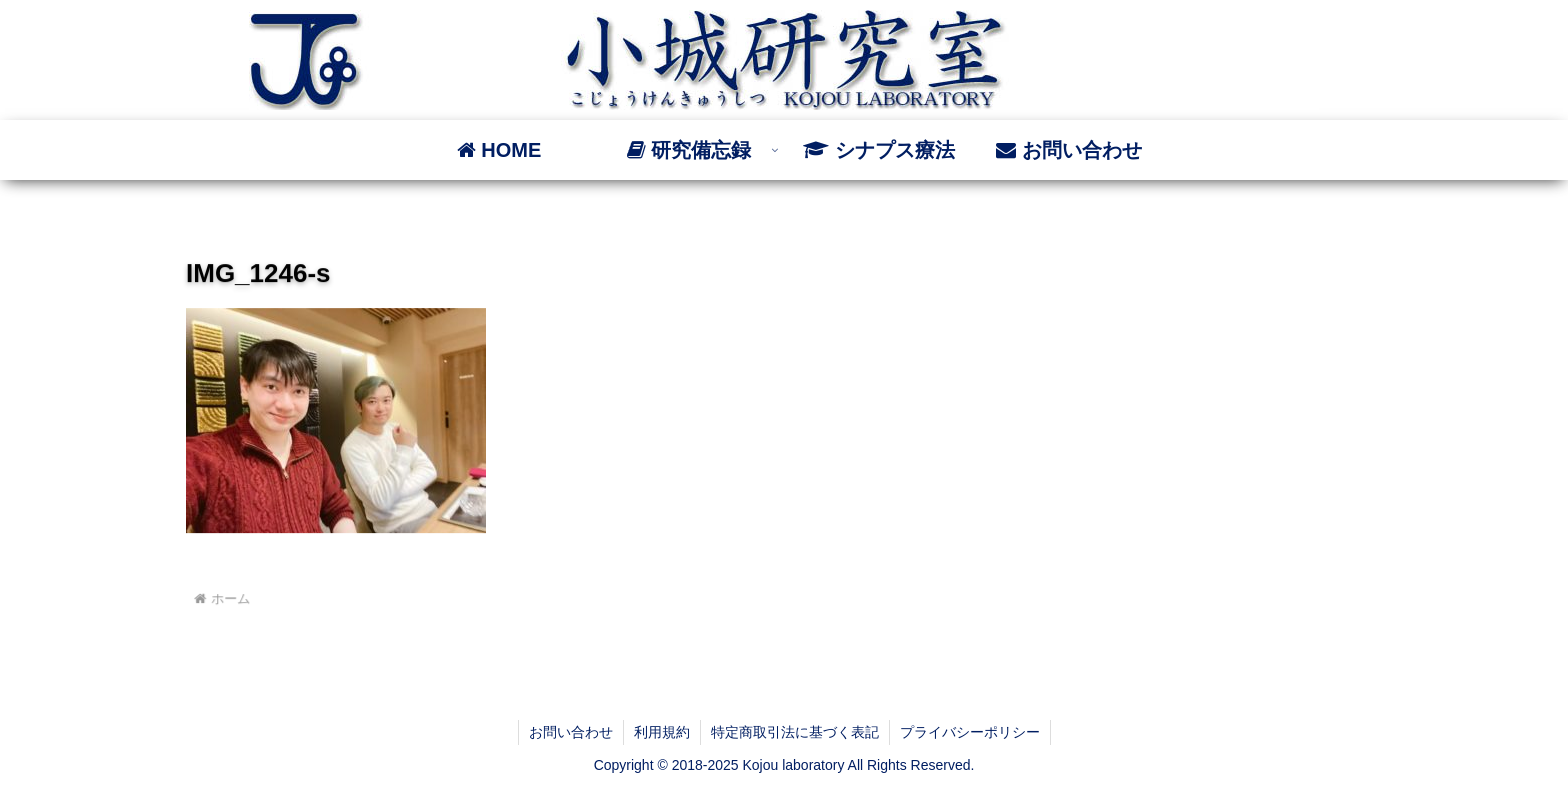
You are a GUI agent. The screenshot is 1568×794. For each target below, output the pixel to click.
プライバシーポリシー (970, 732)
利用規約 (662, 732)
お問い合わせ (571, 732)
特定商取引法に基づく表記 (795, 732)
